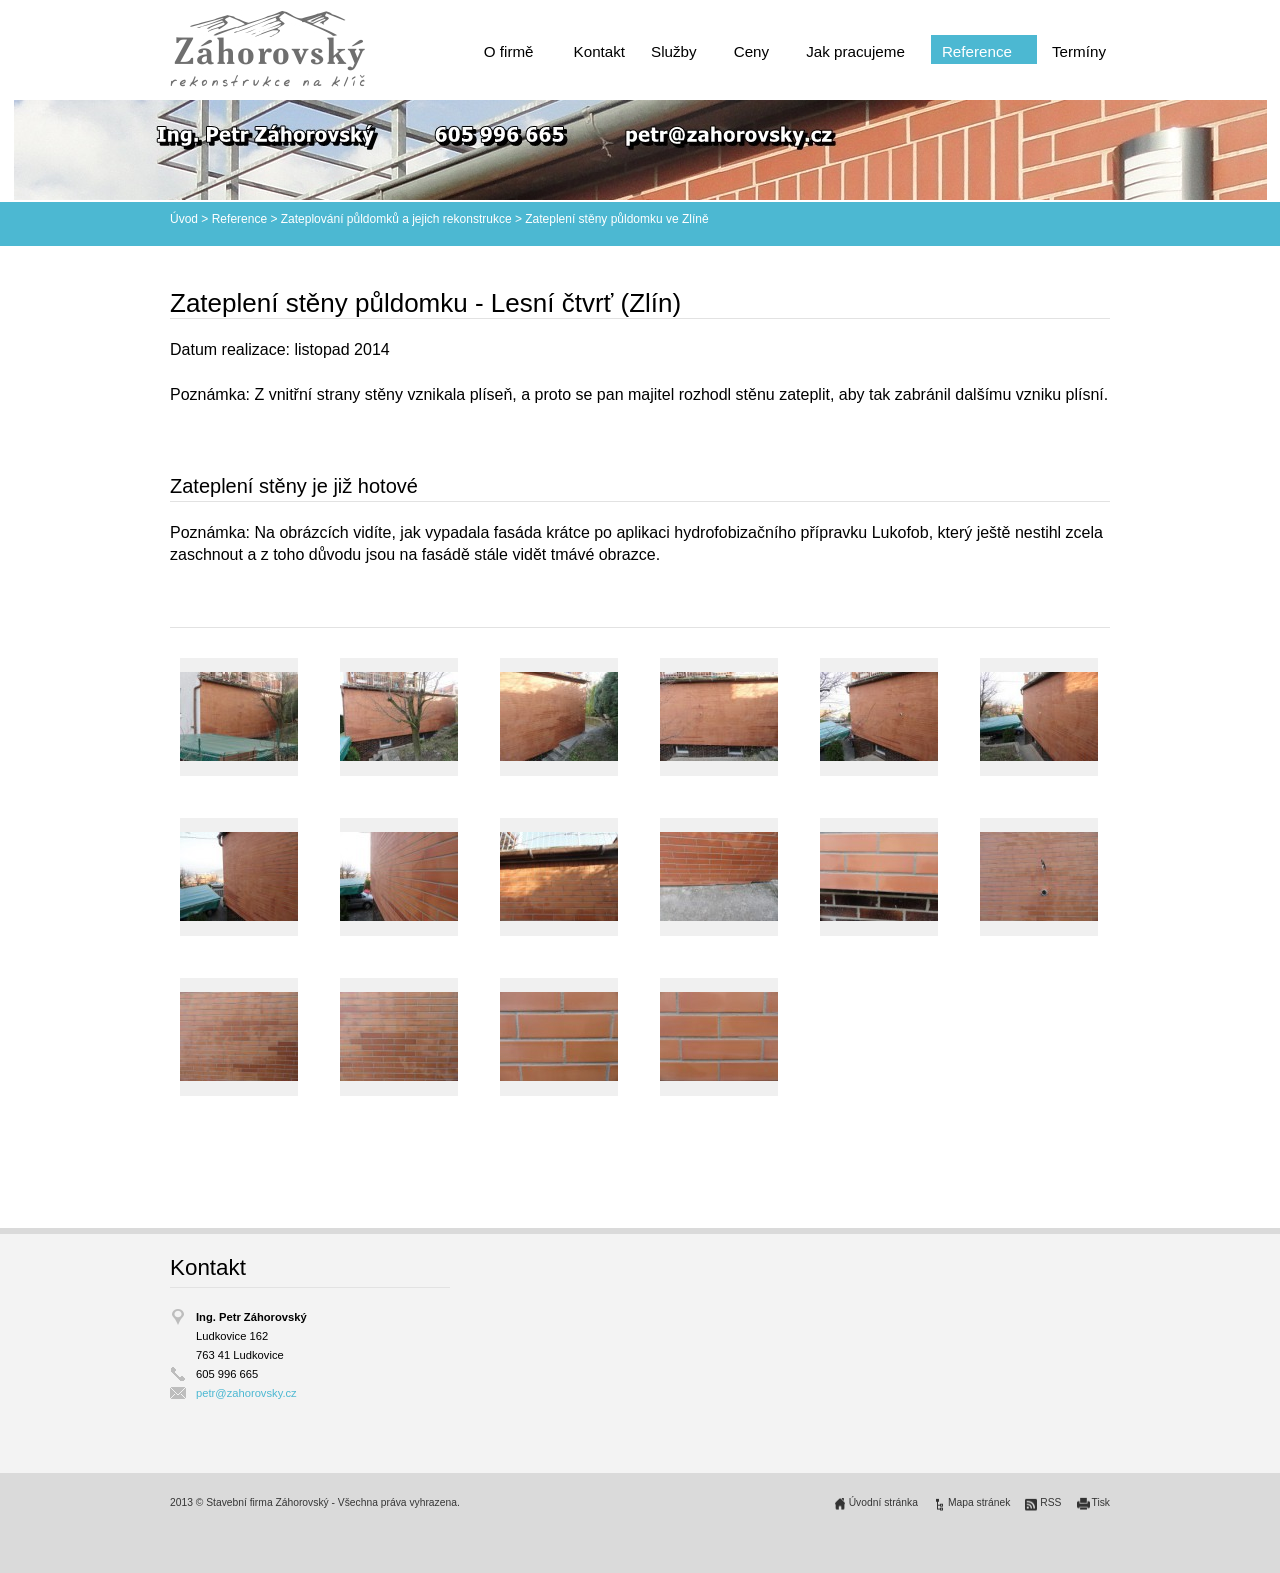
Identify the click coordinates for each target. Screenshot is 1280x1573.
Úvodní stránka (883, 1502)
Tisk (1101, 1502)
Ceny (751, 51)
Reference (977, 51)
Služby (674, 51)
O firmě (509, 51)
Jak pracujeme (855, 51)
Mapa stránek (979, 1502)
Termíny (1079, 51)
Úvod (184, 219)
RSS (1050, 1502)
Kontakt (600, 51)
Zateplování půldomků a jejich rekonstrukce (396, 219)
